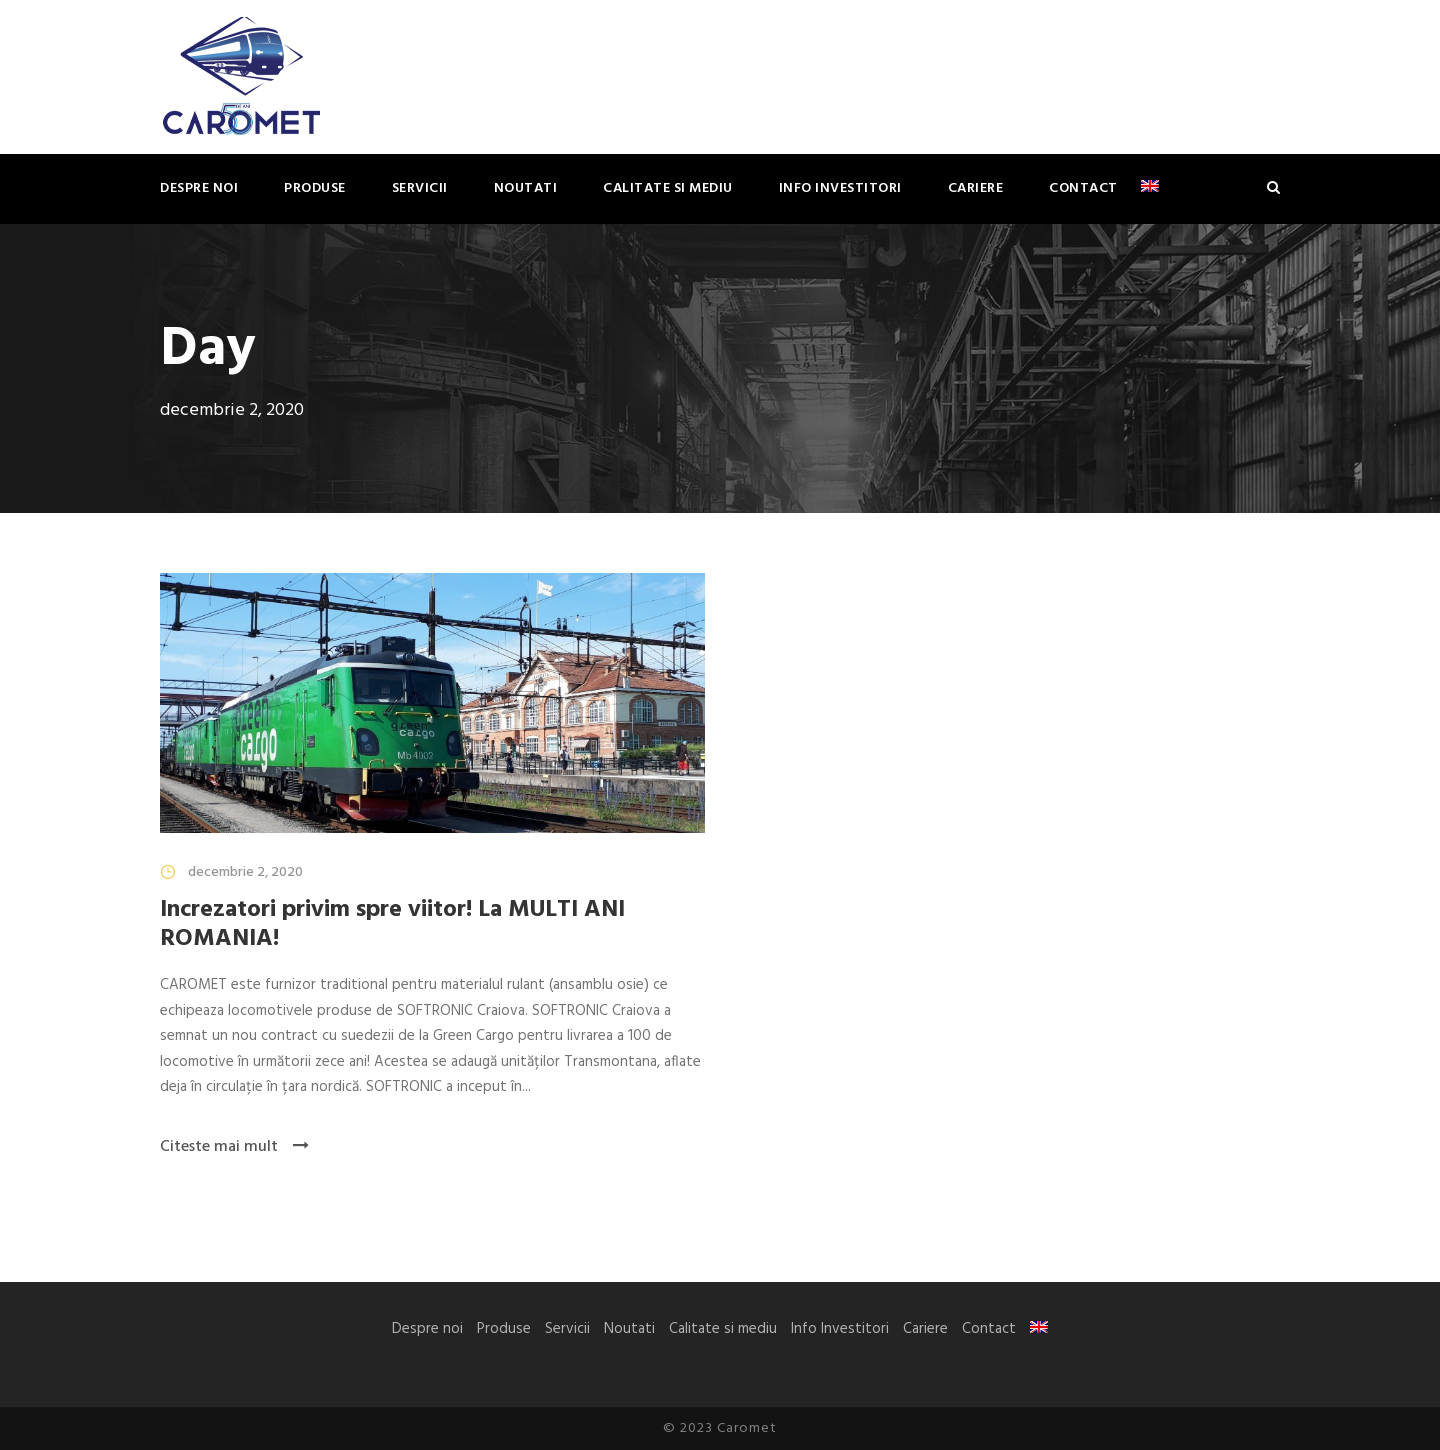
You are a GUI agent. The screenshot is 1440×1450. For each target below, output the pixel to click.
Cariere (976, 188)
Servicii (420, 188)
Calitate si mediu (668, 188)
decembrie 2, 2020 (245, 872)
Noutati (526, 188)
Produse (315, 188)
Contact (1083, 188)
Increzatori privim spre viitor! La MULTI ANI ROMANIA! (392, 924)
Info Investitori (840, 188)
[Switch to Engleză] (1150, 200)
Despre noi (199, 188)
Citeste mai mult (234, 1147)
